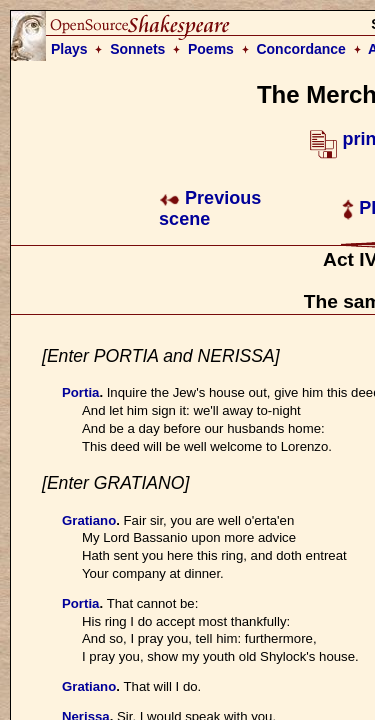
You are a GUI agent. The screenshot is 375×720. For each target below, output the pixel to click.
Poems (211, 49)
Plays (69, 49)
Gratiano (89, 520)
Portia (80, 392)
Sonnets (137, 49)
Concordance (300, 49)
